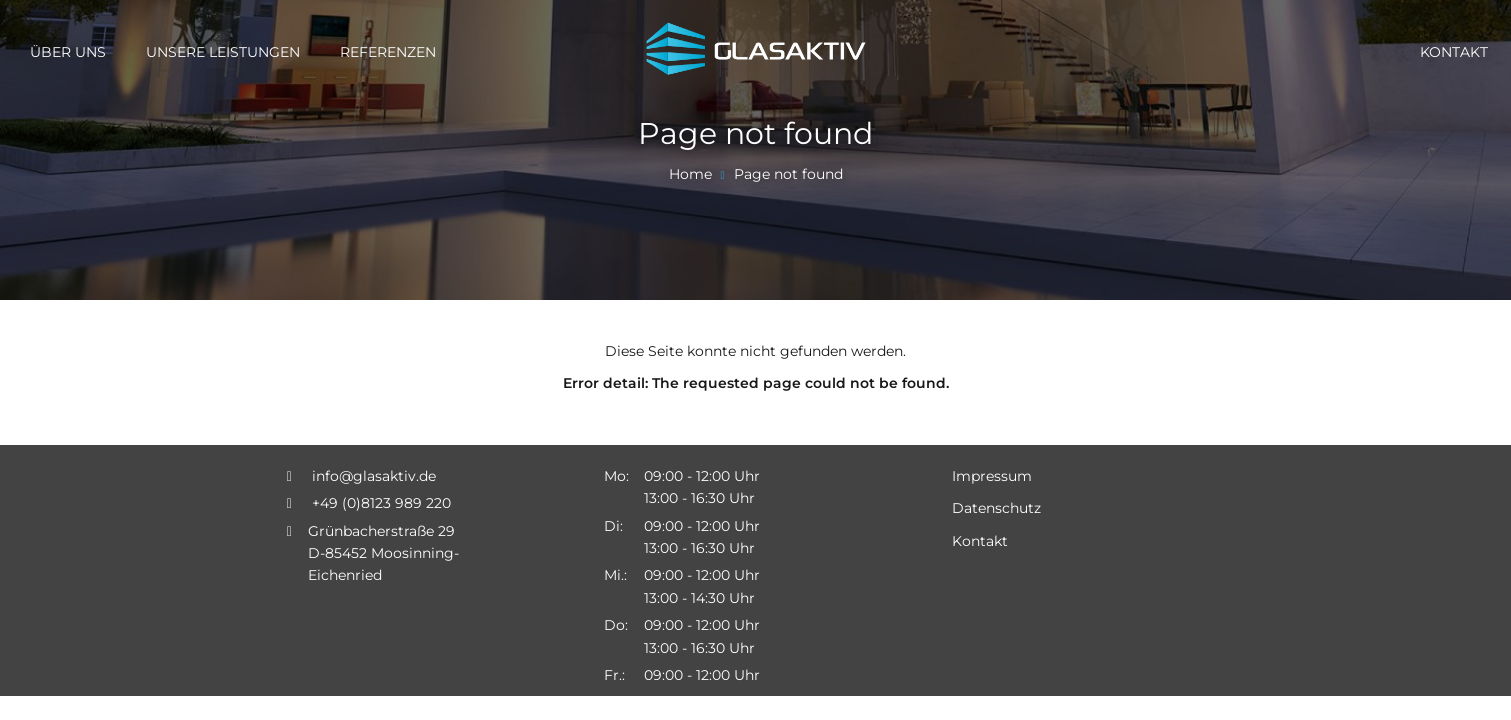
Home (690, 174)
